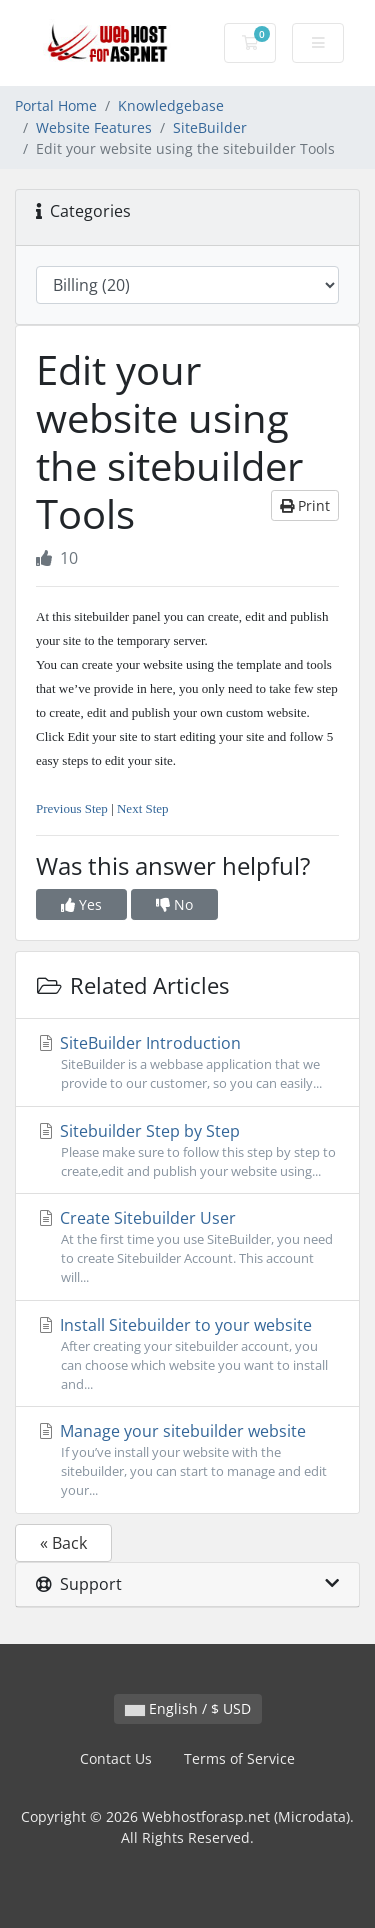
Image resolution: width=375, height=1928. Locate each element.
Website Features (94, 127)
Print (305, 505)
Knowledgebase (171, 105)
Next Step (143, 808)
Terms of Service (239, 1758)
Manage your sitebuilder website (187, 1460)
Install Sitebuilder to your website (187, 1354)
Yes (81, 904)
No (174, 904)
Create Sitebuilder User (187, 1247)
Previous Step (72, 808)
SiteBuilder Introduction (187, 1062)
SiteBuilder (210, 127)
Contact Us (116, 1758)
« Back (63, 1543)
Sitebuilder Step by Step (187, 1150)
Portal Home (56, 105)
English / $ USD (188, 1708)
